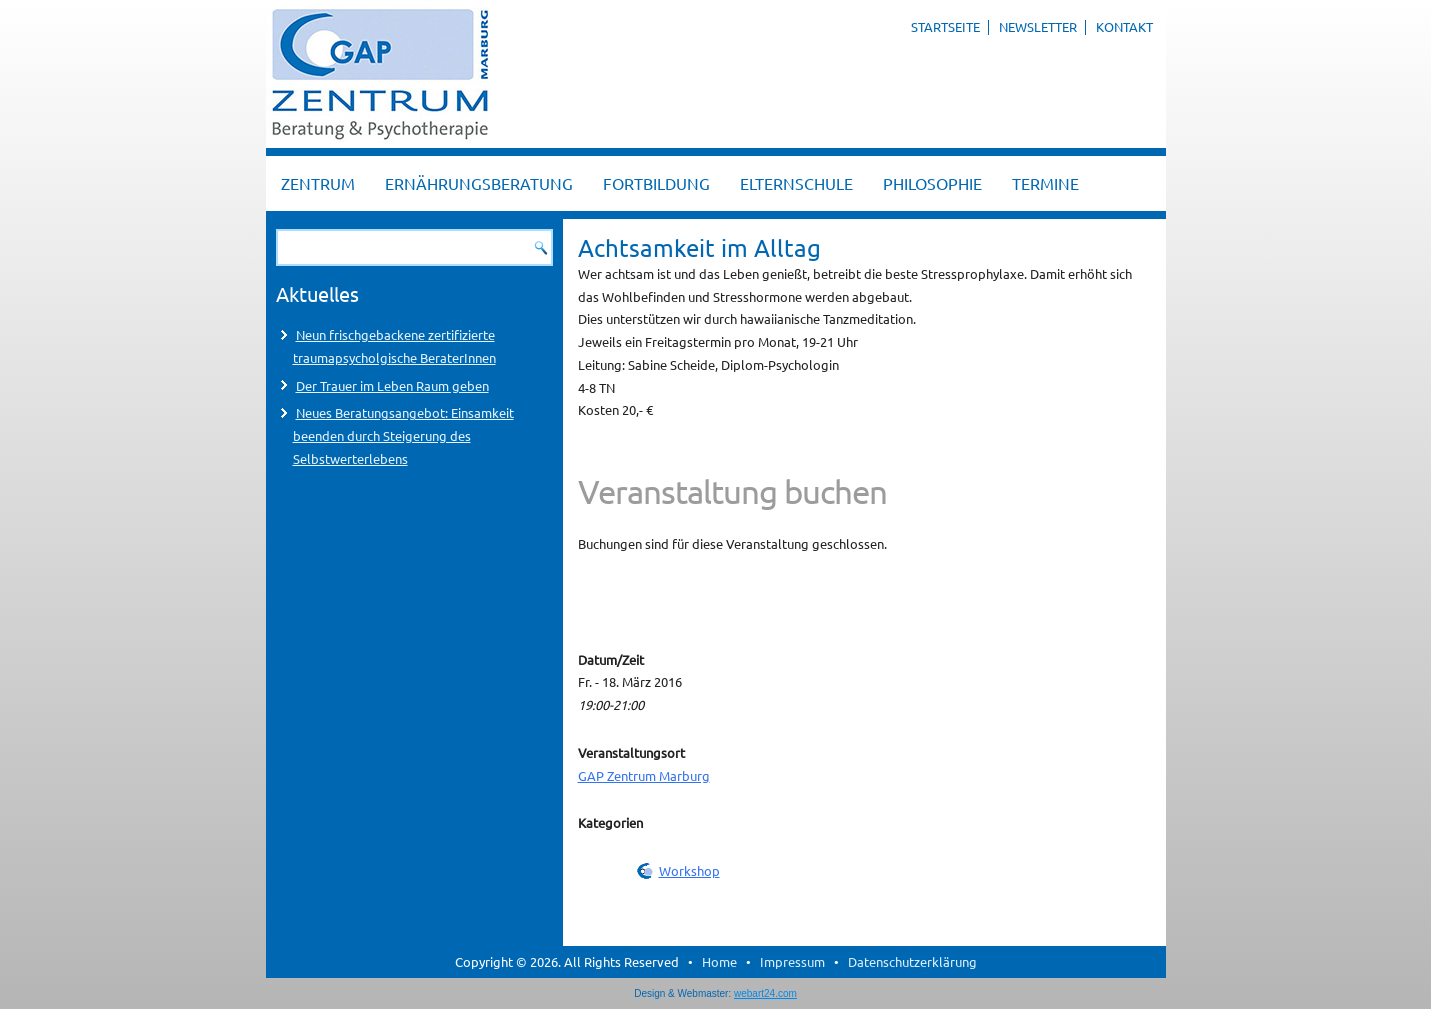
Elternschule (796, 183)
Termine (1045, 183)
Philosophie (932, 183)
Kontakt (1124, 26)
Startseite (945, 26)
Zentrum (318, 183)
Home (719, 961)
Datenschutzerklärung (912, 961)
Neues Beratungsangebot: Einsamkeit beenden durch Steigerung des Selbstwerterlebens (403, 435)
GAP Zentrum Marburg (644, 775)
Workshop (689, 870)
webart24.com (765, 993)
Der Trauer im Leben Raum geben (392, 385)
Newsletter (1038, 26)
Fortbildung (656, 183)
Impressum (792, 961)
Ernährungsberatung (479, 183)
